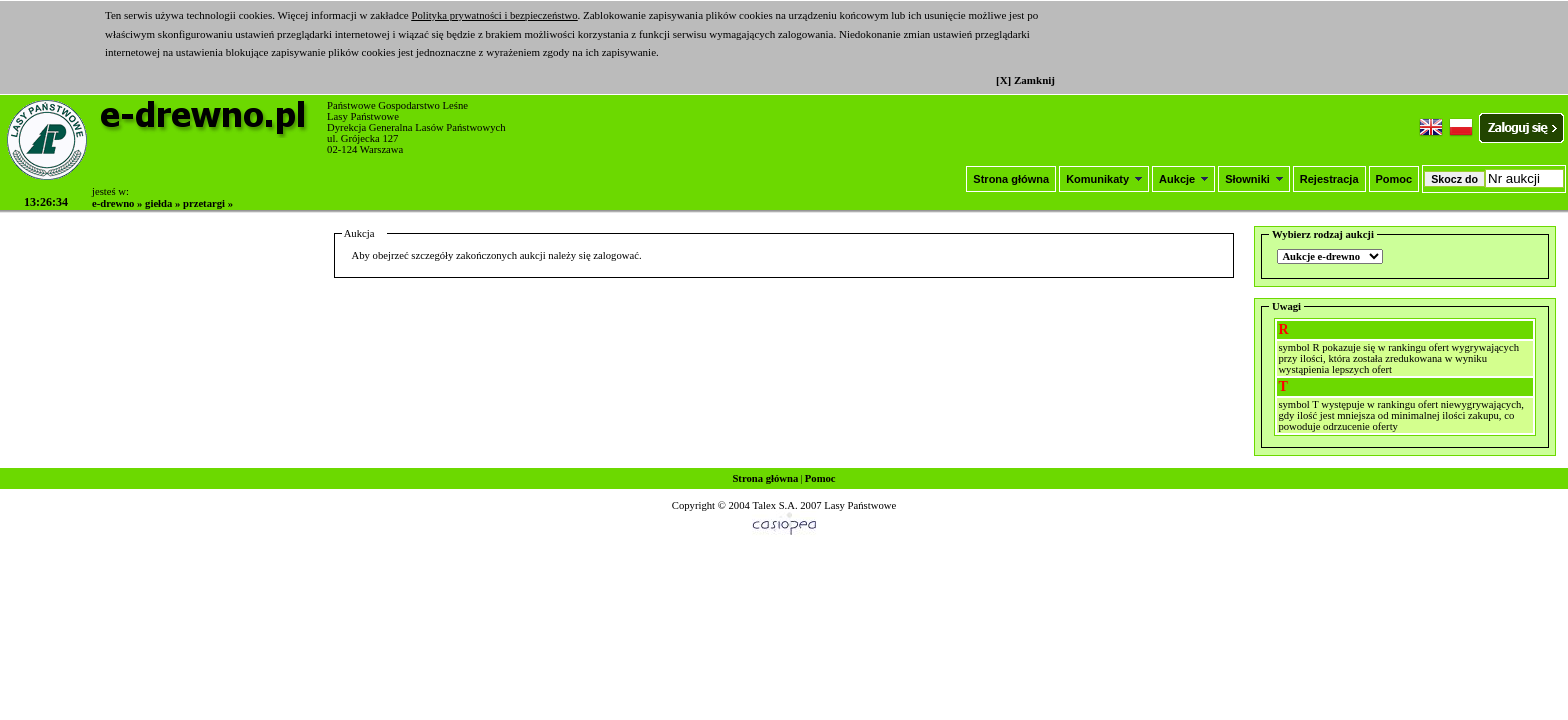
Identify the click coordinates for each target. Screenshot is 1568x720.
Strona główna (1011, 179)
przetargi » (208, 203)
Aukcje (1183, 179)
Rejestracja (1329, 179)
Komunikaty (1104, 179)
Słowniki (1254, 179)
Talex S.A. (774, 505)
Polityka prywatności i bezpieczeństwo (494, 15)
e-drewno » (117, 203)
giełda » (162, 203)
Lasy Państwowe (860, 505)
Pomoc (1394, 179)
